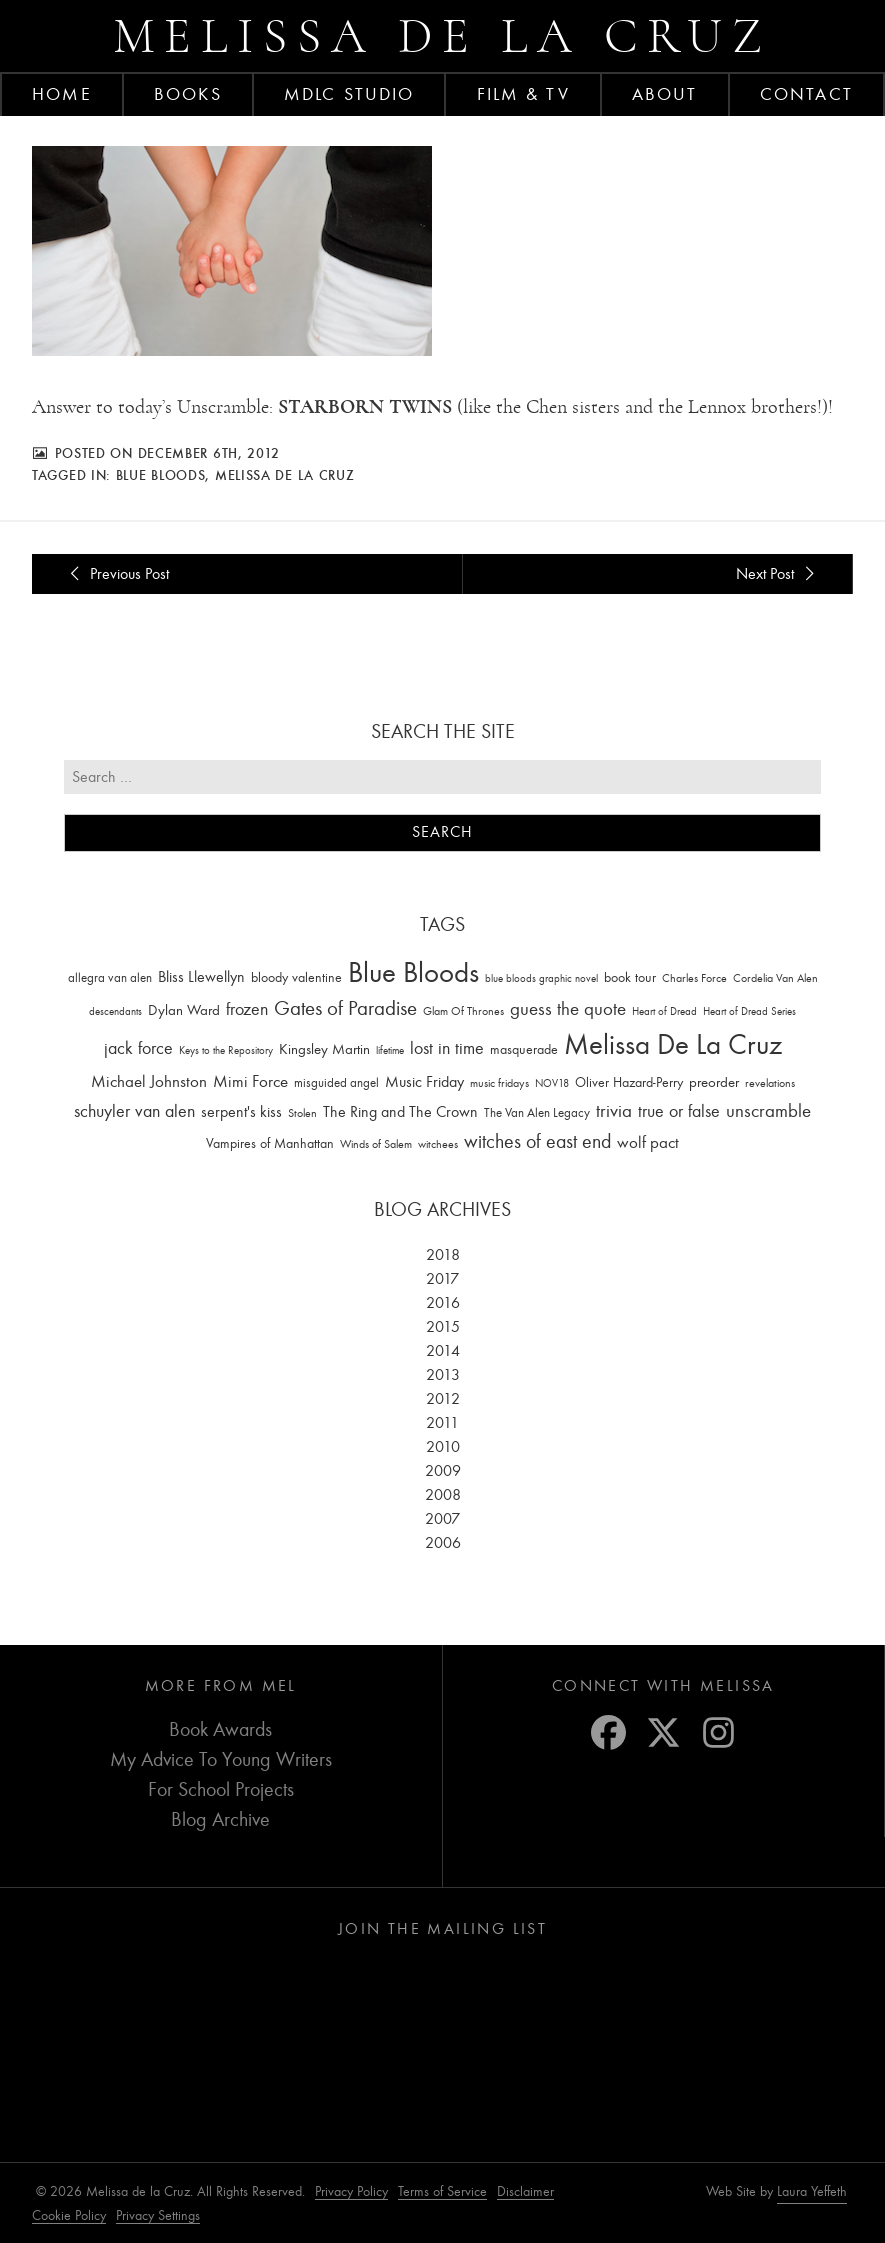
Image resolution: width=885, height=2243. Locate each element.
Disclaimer (525, 2191)
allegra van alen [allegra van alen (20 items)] (110, 976)
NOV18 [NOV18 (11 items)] (552, 1082)
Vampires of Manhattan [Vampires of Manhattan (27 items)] (270, 1143)
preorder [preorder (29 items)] (714, 1081)
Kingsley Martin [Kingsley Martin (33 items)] (324, 1048)
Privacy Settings (158, 2215)
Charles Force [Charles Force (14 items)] (694, 977)
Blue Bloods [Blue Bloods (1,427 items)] (413, 971)
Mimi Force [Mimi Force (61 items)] (250, 1080)
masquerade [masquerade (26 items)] (524, 1048)
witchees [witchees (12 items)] (438, 1144)
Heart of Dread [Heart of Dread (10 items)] (664, 1011)
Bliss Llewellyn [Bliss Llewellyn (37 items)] (201, 976)
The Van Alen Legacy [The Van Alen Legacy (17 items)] (537, 1112)
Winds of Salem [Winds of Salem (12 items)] (376, 1144)
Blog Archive (220, 1819)
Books (188, 94)
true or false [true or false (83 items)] (679, 1111)
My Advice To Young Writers (221, 1759)
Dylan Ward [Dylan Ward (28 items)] (184, 1010)
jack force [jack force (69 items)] (138, 1047)
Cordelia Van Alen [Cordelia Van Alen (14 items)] (775, 977)
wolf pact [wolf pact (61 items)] (648, 1142)
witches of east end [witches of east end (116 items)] (537, 1141)
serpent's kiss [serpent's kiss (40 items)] (241, 1112)
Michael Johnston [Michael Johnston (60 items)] (149, 1080)
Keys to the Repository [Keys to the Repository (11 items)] (226, 1049)
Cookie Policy (69, 2215)
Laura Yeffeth (812, 2192)
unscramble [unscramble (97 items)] (768, 1111)
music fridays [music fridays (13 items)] (499, 1082)
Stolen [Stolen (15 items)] (302, 1113)
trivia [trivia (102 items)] (614, 1111)
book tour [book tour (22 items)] (630, 976)
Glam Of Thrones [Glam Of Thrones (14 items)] (463, 1011)
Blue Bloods (161, 475)
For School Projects (221, 1789)
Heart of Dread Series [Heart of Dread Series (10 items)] (749, 1011)
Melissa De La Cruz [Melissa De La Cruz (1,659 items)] (673, 1043)
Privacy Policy (351, 2191)
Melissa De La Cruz (285, 475)
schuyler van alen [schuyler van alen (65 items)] (134, 1111)
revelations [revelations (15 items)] (770, 1082)
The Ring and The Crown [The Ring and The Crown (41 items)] (400, 1112)
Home (61, 94)
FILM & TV (523, 94)
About (665, 94)
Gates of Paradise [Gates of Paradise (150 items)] (345, 1008)
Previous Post (116, 573)
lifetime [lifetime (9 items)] (390, 1049)
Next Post (778, 573)
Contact (806, 94)
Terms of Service (442, 2191)
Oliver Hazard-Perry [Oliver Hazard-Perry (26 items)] (629, 1081)
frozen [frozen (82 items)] (247, 1009)
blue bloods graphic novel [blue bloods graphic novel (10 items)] (541, 977)
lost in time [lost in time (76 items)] (447, 1047)
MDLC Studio (349, 94)
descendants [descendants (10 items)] (115, 1011)
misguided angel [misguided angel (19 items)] (336, 1081)
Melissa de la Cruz (442, 36)
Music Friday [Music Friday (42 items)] (424, 1081)
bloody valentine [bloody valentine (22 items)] (296, 976)
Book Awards (220, 1729)
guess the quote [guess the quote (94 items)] (568, 1009)
